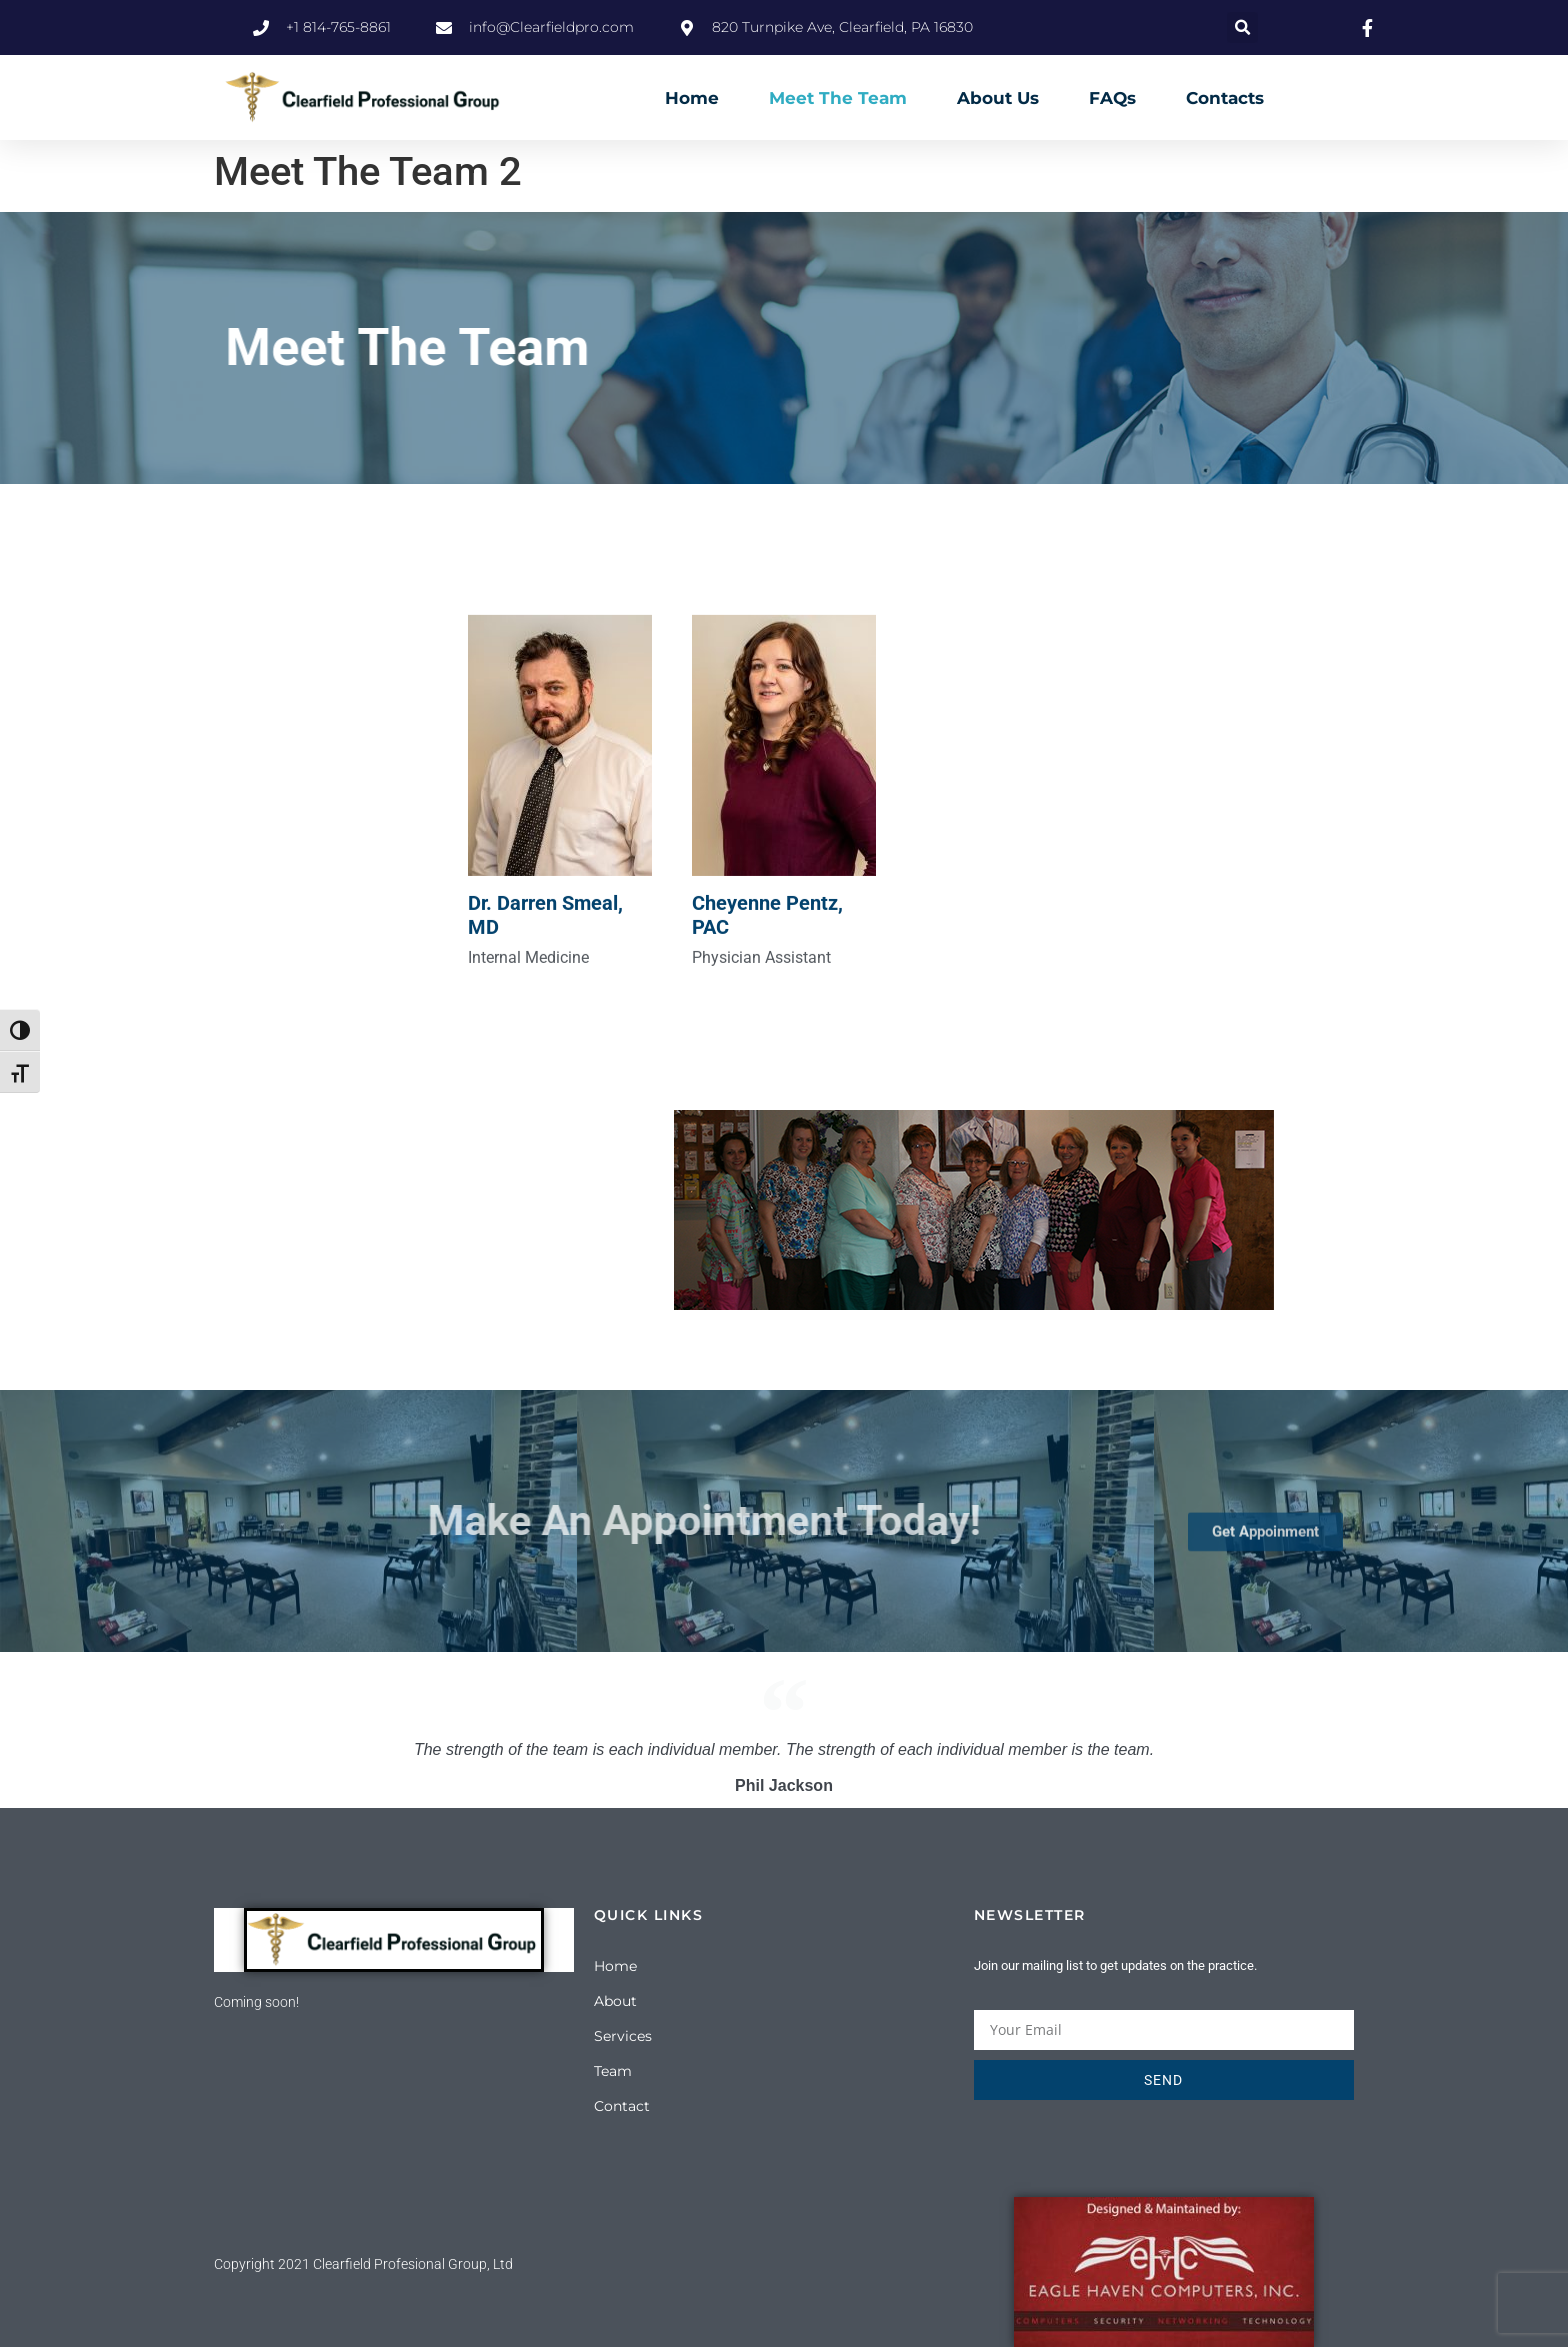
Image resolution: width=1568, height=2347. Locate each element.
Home (692, 98)
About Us (998, 98)
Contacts (1225, 98)
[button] (1242, 27)
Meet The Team (838, 98)
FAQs (1112, 98)
